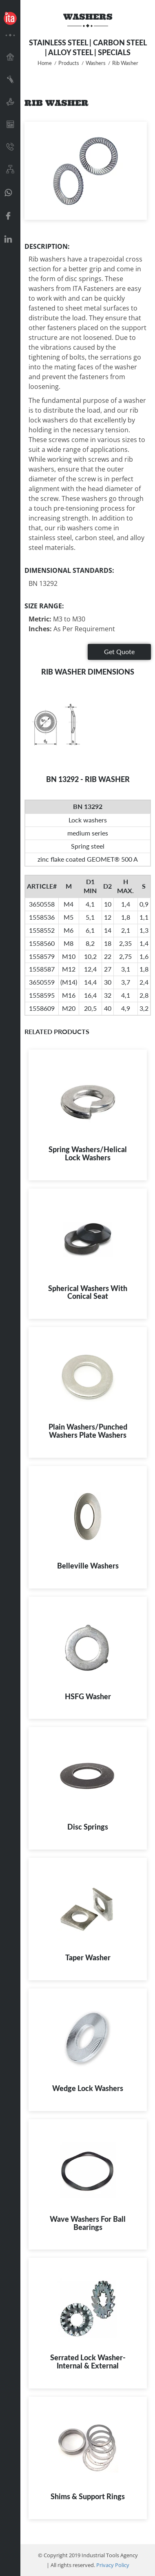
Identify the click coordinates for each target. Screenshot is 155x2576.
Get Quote (119, 651)
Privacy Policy (112, 2565)
